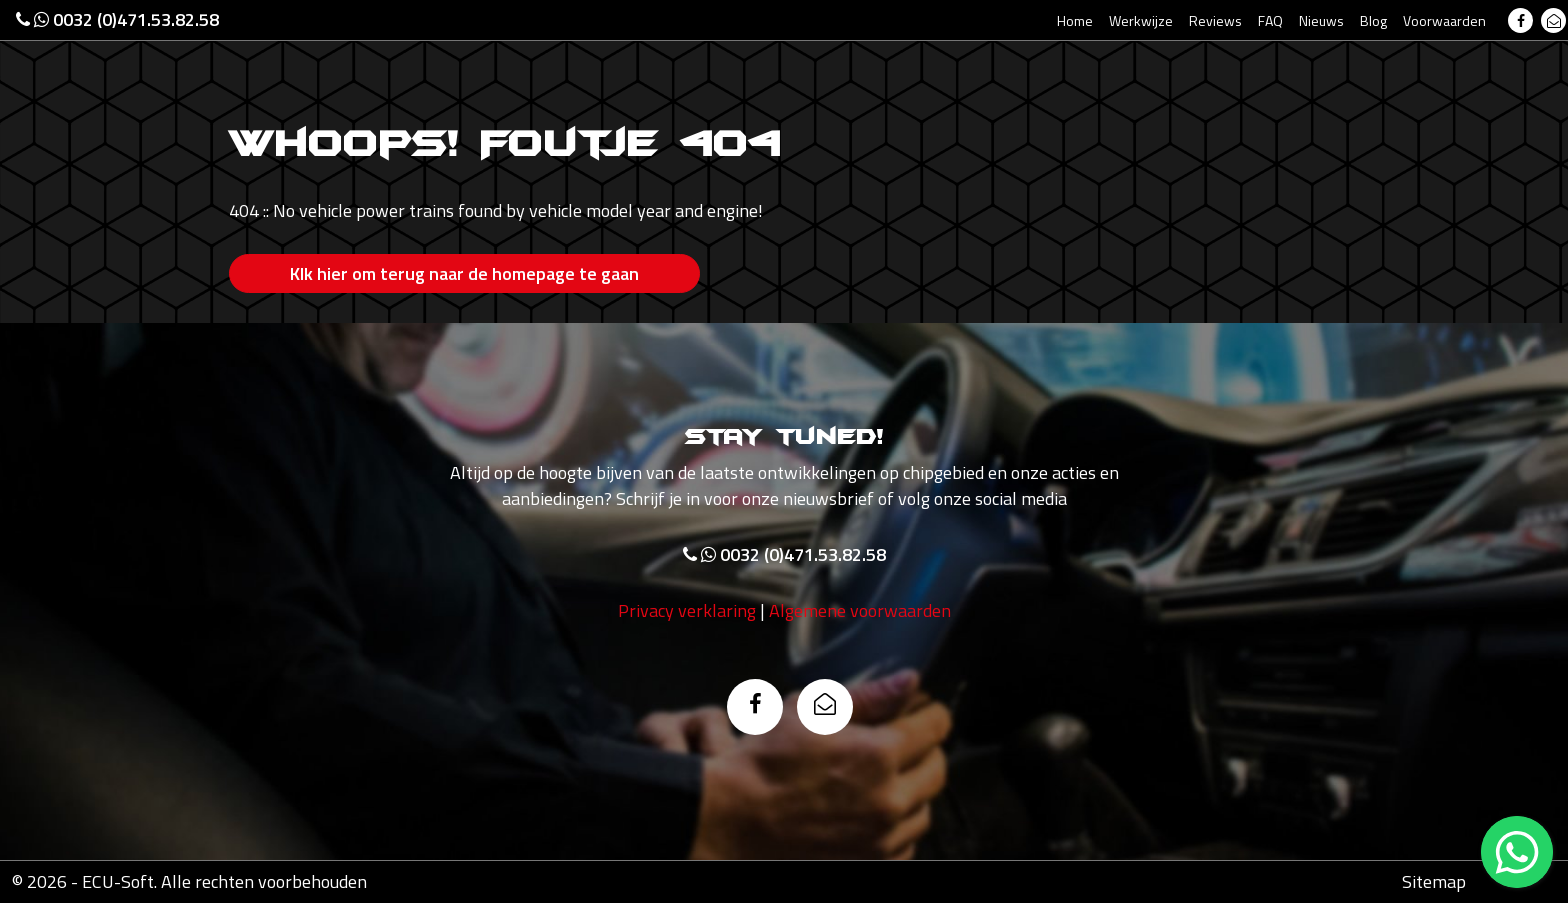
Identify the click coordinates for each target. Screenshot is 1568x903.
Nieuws (1321, 20)
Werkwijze (1141, 20)
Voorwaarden (1444, 20)
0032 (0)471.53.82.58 (117, 19)
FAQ (1270, 20)
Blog (1373, 20)
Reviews (1215, 20)
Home (1075, 20)
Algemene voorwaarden (860, 610)
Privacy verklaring (687, 610)
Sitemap (1434, 881)
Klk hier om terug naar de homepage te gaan (464, 273)
